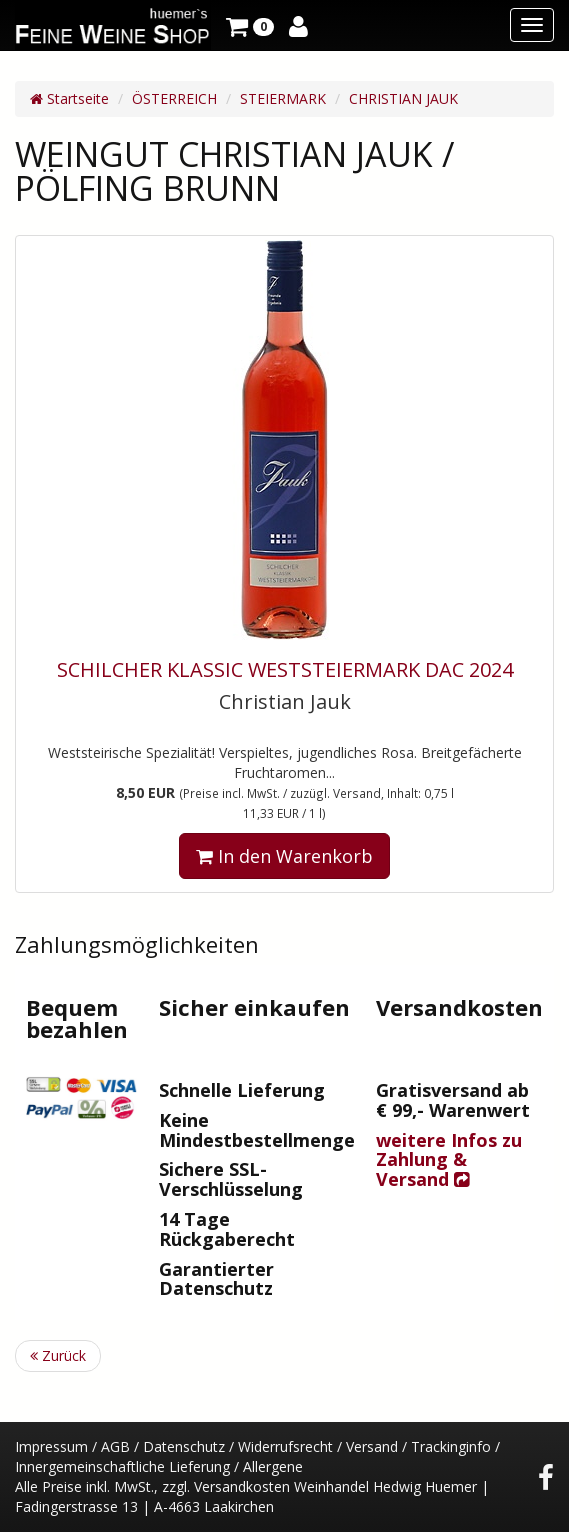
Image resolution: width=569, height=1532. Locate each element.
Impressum (51, 1446)
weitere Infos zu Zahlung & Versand (449, 1160)
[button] (250, 25)
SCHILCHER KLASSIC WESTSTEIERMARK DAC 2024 (285, 669)
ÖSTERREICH (174, 98)
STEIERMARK (283, 98)
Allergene (273, 1466)
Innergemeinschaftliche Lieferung (122, 1466)
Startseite (69, 98)
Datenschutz (184, 1446)
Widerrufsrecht (285, 1446)
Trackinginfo (451, 1446)
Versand (372, 1446)
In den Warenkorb (284, 856)
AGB (115, 1446)
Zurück (58, 1355)
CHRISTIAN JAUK (403, 98)
